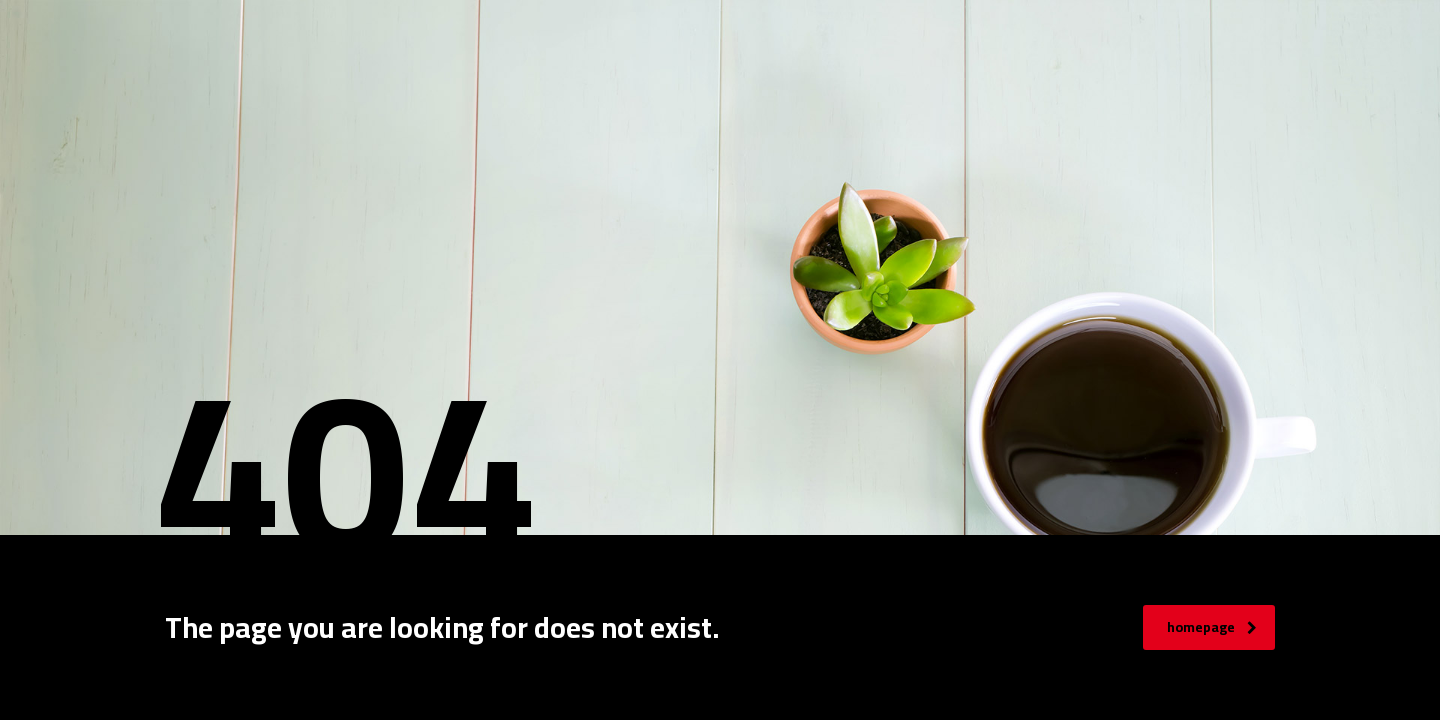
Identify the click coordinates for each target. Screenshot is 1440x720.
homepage (1212, 627)
